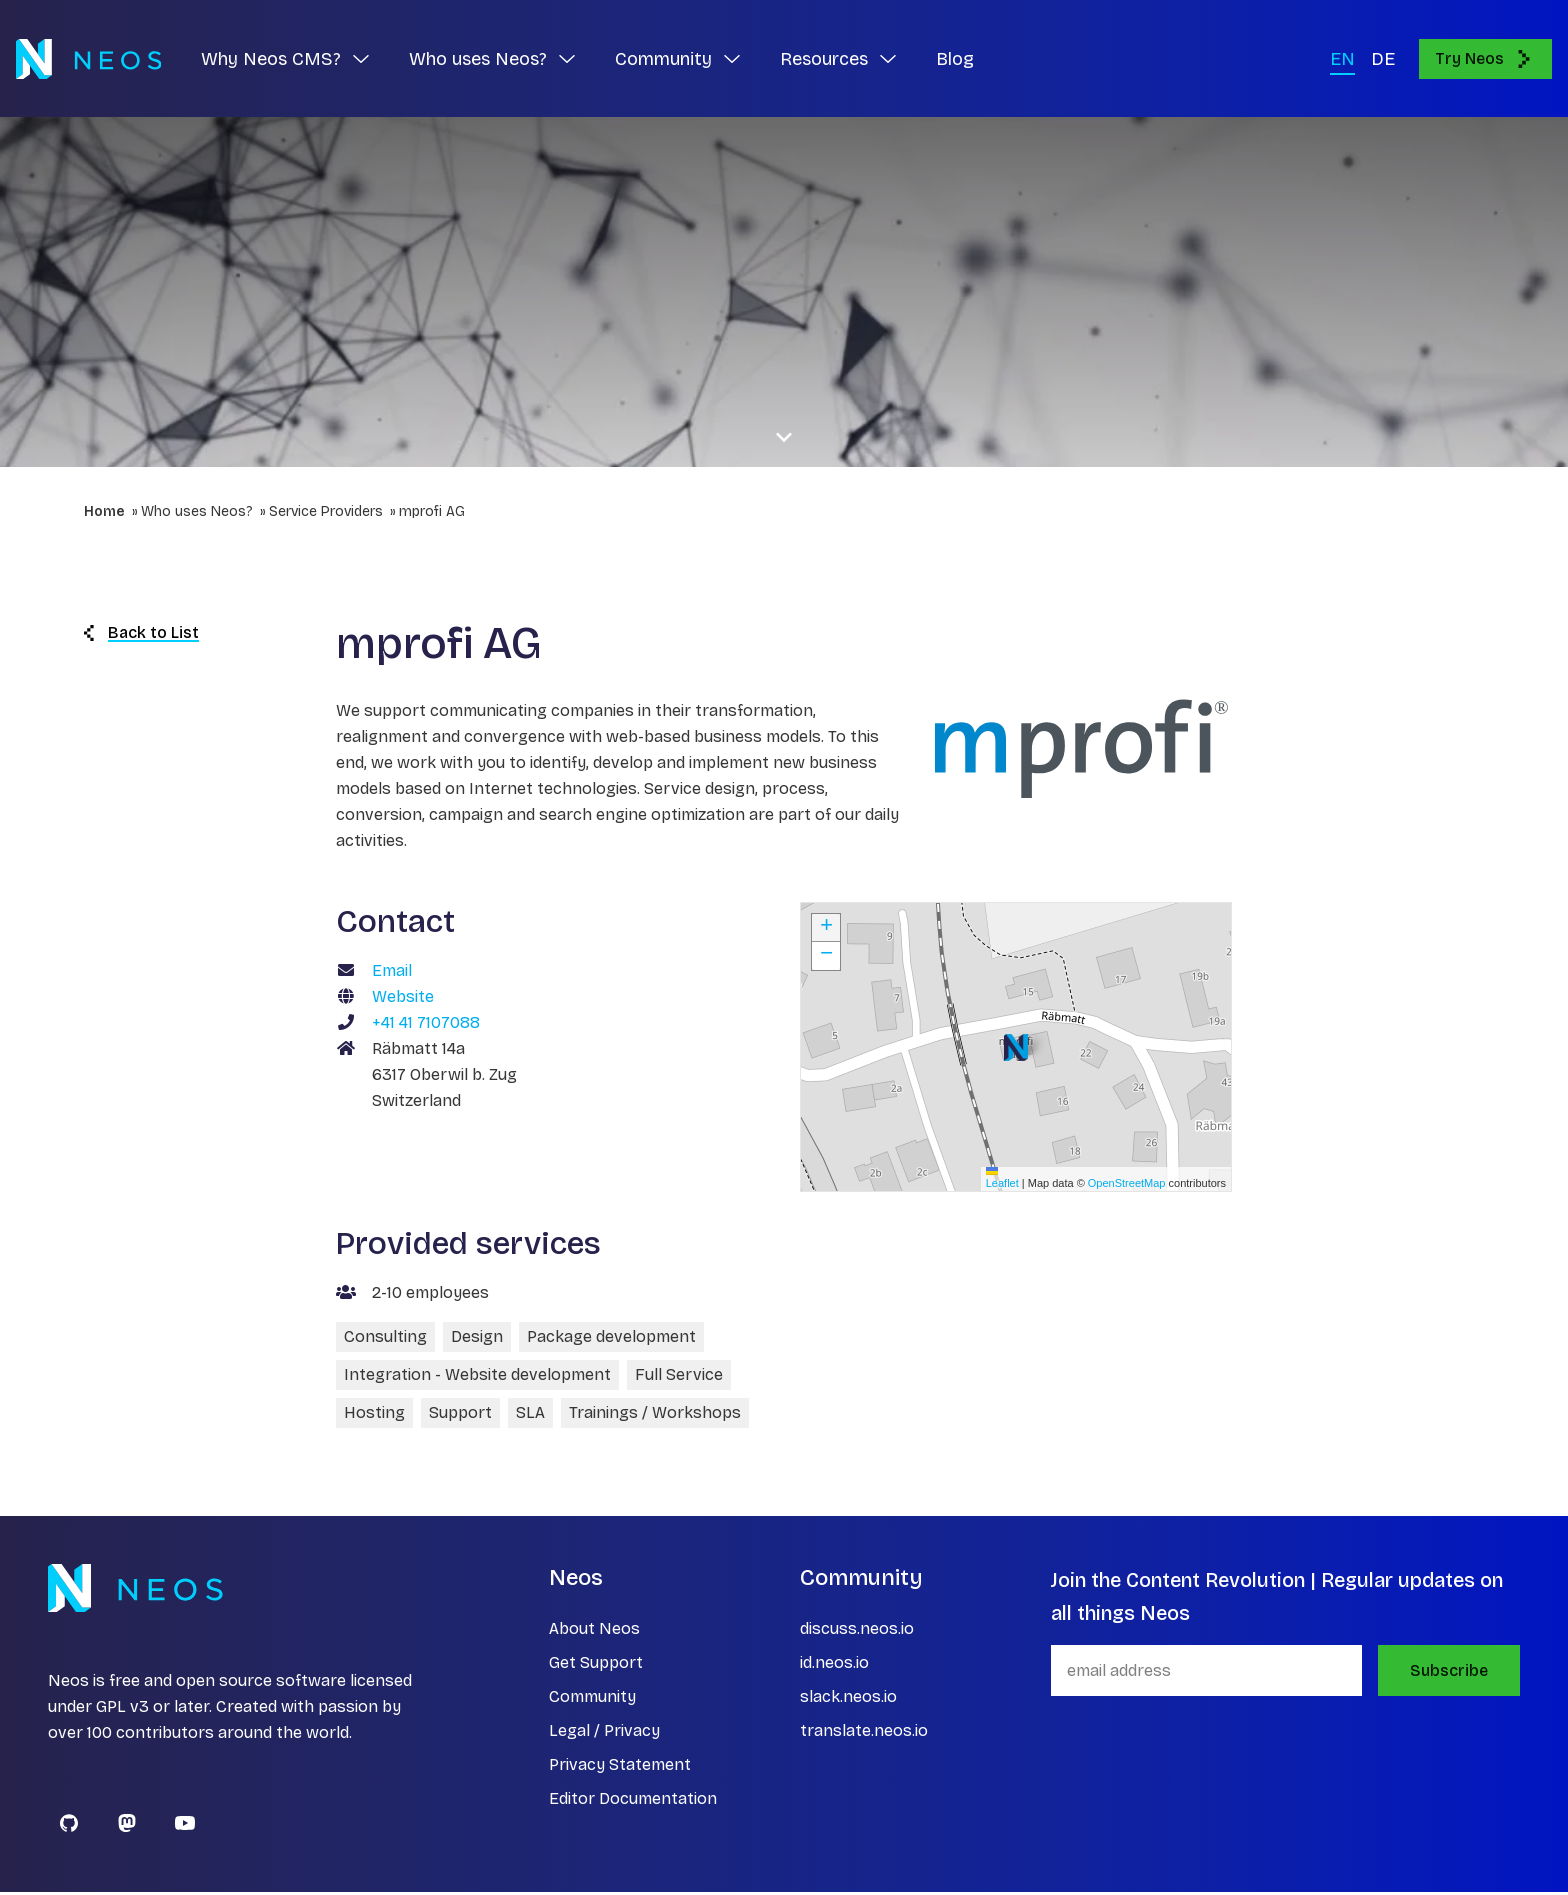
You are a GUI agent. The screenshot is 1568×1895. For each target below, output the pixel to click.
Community (592, 1699)
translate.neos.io (864, 1733)
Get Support (596, 1665)
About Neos (594, 1631)
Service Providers (326, 514)
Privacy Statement (620, 1767)
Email (392, 973)
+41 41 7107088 (426, 1025)
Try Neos (1485, 60)
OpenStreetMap (1127, 1185)
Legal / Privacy (604, 1733)
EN (1342, 60)
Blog (955, 60)
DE (1383, 60)
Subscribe (1449, 1673)
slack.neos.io (848, 1699)
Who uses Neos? (197, 514)
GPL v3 (122, 1709)
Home (104, 514)
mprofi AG (432, 514)
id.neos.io (834, 1665)
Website (403, 999)
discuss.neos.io (857, 1631)
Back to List (141, 635)
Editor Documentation (633, 1801)
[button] (1016, 1050)
